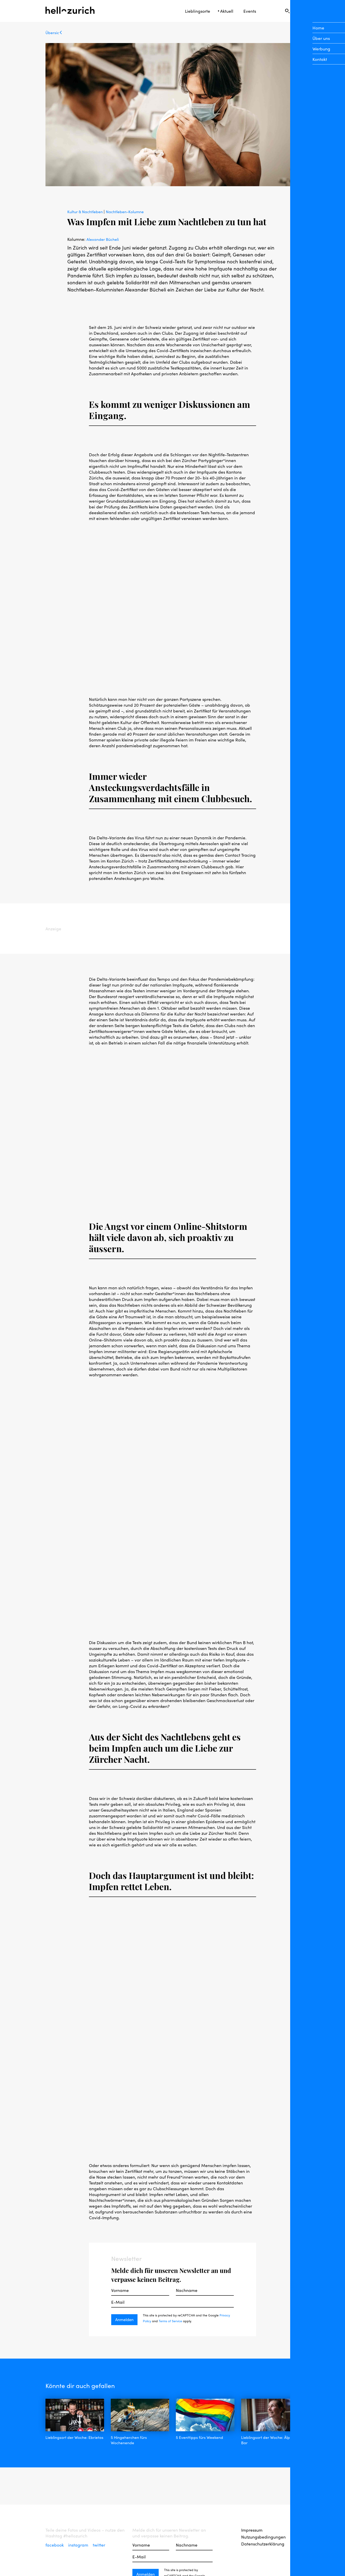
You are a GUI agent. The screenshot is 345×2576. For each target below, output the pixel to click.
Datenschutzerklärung (262, 2544)
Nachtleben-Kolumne (130, 211)
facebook (55, 2545)
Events (249, 11)
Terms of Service (172, 2321)
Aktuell (226, 11)
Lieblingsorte (197, 11)
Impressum (252, 2530)
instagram (78, 2545)
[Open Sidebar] (297, 11)
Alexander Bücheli (104, 239)
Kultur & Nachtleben (87, 211)
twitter (99, 2545)
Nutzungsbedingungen (263, 2537)
